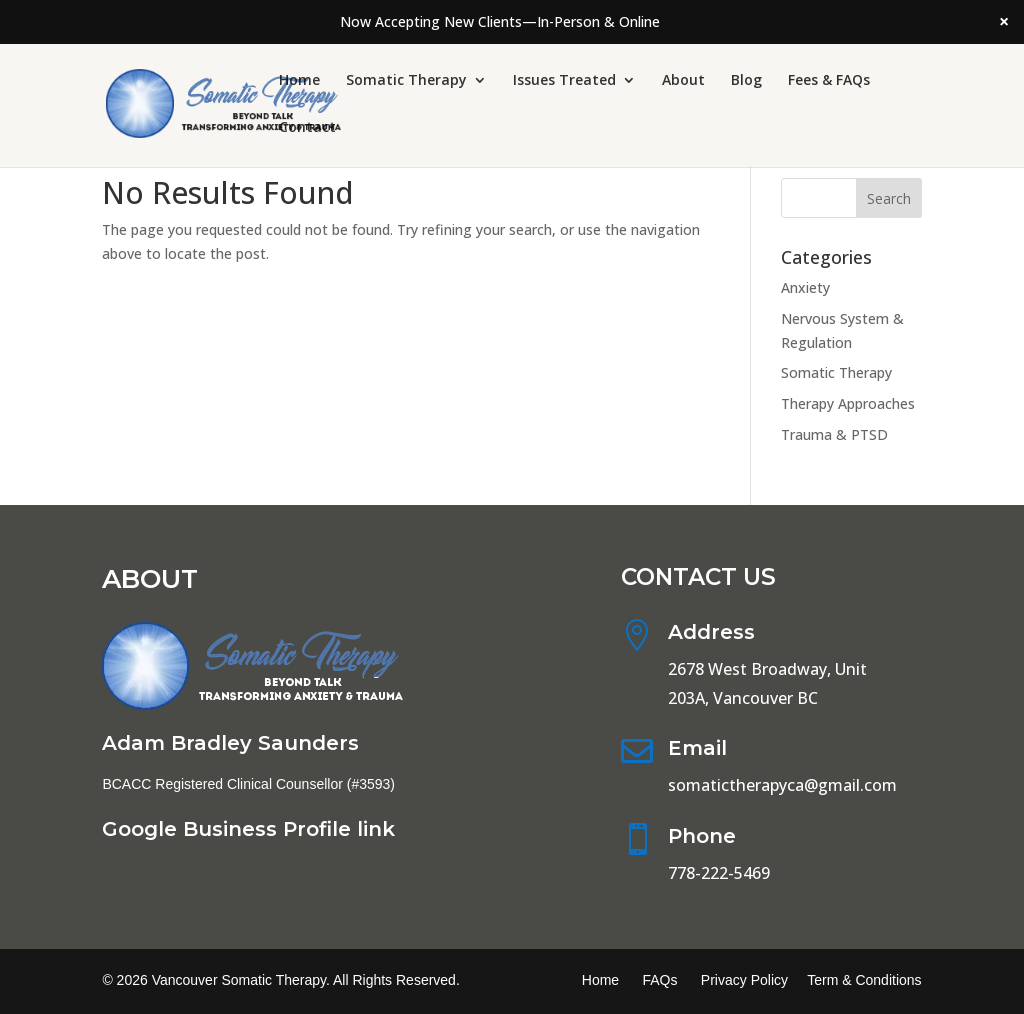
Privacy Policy (744, 980)
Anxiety (805, 287)
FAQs (660, 980)
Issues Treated (564, 81)
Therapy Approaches (848, 403)
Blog (746, 81)
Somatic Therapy (406, 81)
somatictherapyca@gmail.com (782, 785)
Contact (307, 128)
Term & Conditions (863, 980)
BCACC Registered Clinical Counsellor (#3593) (248, 784)
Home (299, 81)
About (683, 81)
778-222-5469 (719, 873)
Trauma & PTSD (834, 434)
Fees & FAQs (829, 81)
